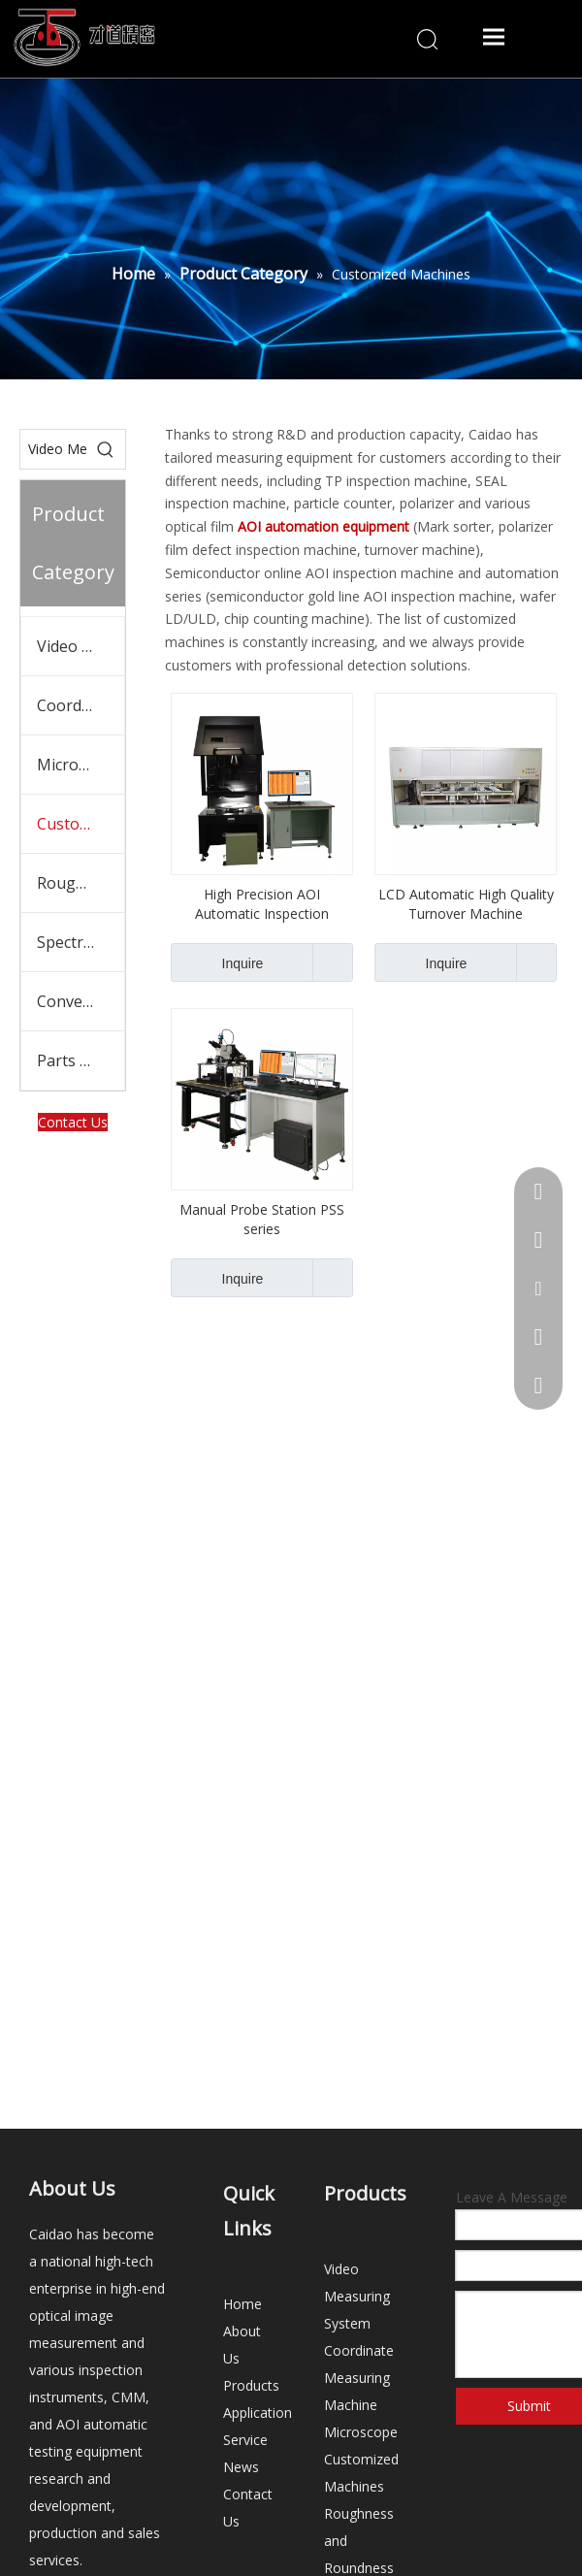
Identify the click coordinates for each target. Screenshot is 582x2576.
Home (242, 2304)
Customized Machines (80, 823)
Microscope (79, 764)
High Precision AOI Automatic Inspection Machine (262, 904)
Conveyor (72, 1001)
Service (245, 2439)
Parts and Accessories (80, 1060)
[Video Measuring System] (53, 449)
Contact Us (73, 1122)
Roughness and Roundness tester (80, 883)
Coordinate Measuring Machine (80, 705)
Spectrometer (80, 942)
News (241, 2467)
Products (251, 2385)
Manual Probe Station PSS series (261, 1219)
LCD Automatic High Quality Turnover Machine (466, 904)
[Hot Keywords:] (105, 449)
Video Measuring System (80, 646)
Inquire (217, 962)
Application (257, 2412)
